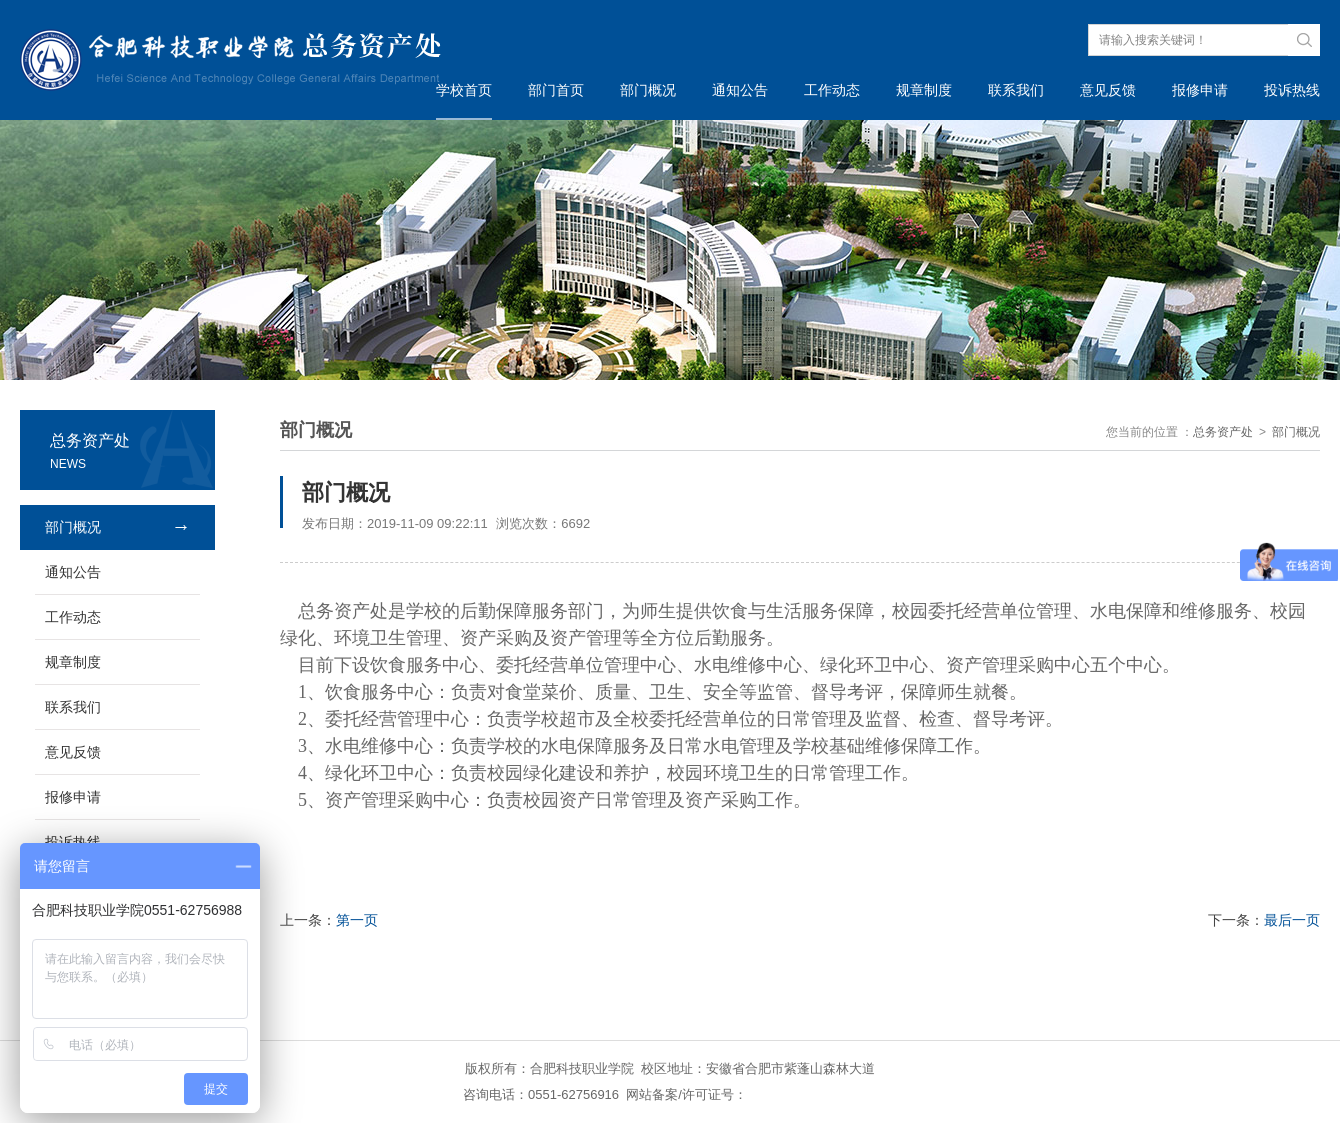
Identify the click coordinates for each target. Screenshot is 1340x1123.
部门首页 (556, 90)
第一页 (357, 920)
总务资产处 (1223, 432)
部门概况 (648, 90)
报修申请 (1200, 90)
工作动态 (832, 90)
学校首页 (464, 90)
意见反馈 (1108, 90)
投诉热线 (1292, 90)
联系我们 (1016, 90)
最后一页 (1292, 920)
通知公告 (740, 90)
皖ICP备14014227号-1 (812, 1094)
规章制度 (924, 90)
